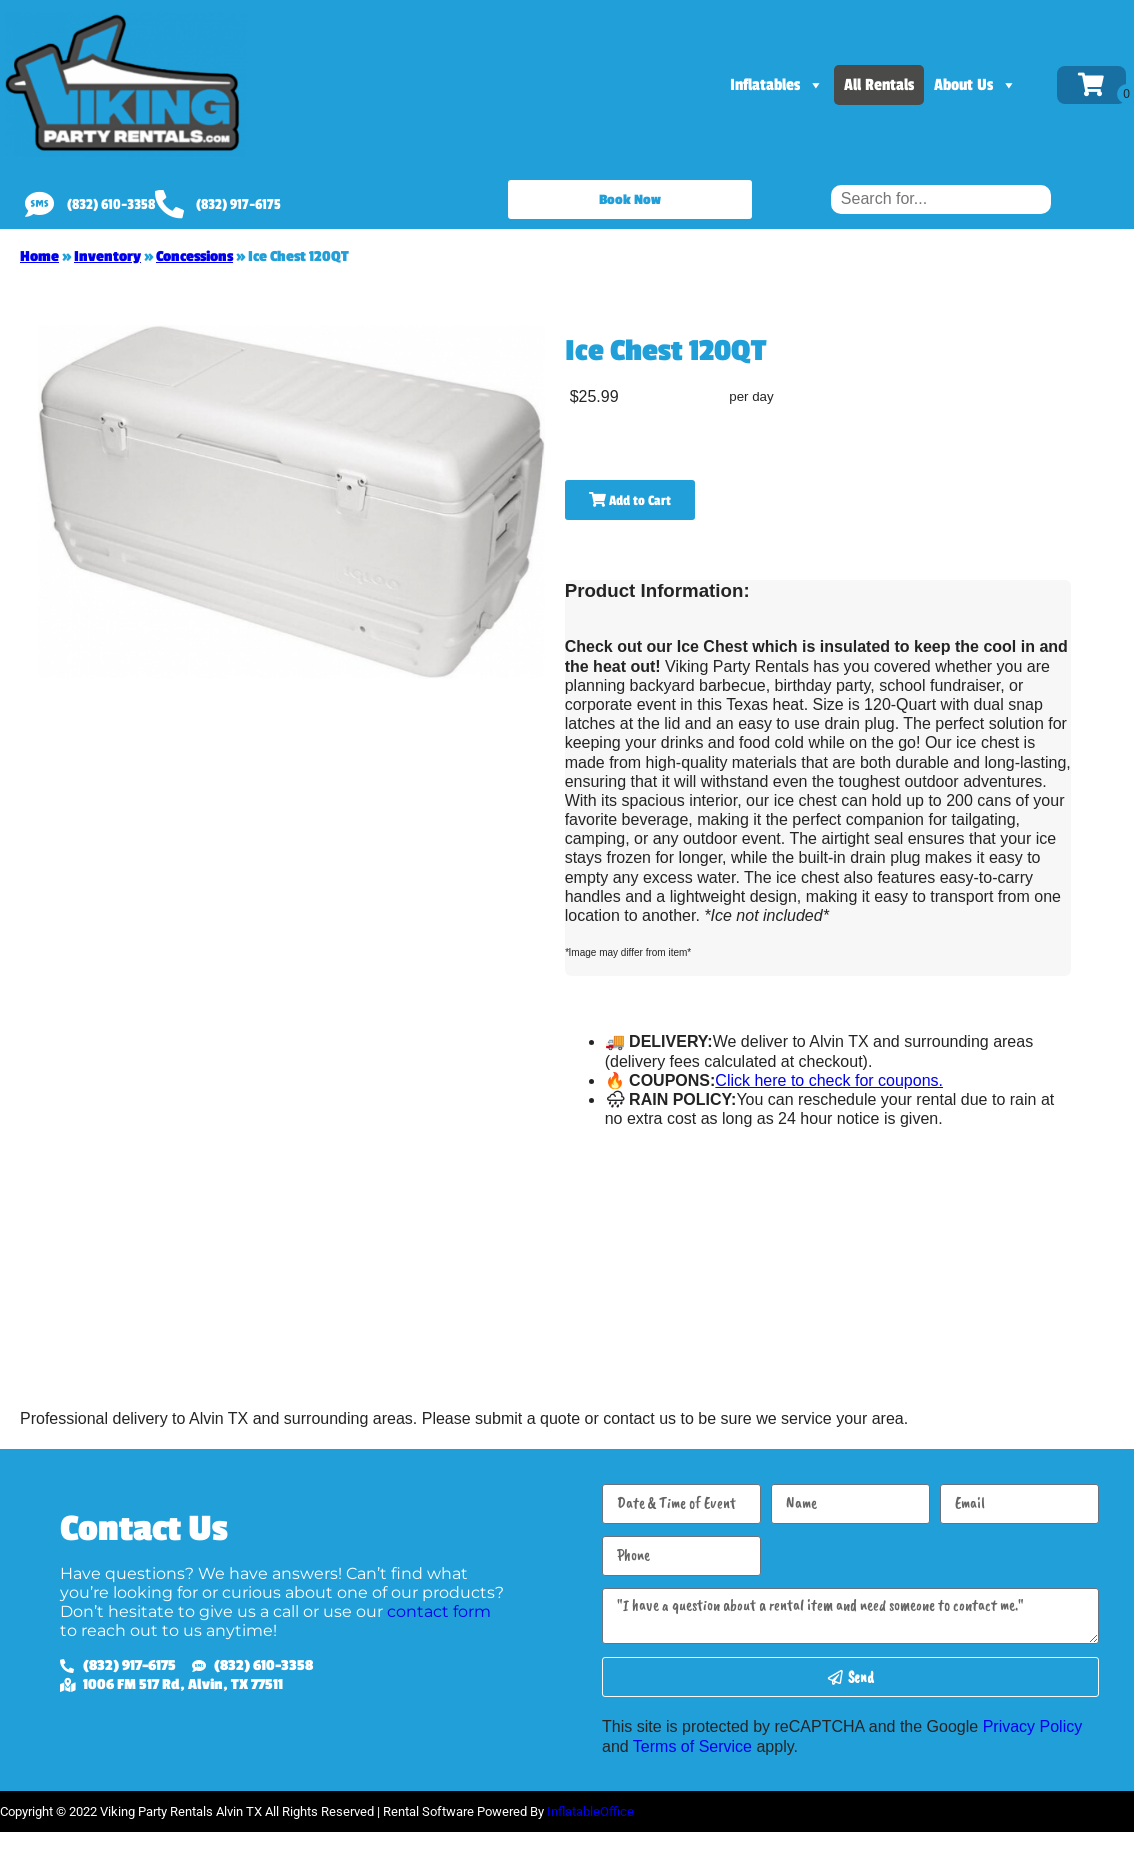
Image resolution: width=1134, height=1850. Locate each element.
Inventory (107, 256)
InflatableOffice (590, 1811)
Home (39, 256)
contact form (439, 1611)
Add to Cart (630, 500)
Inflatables (777, 85)
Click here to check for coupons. (829, 1080)
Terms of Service (692, 1746)
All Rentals (879, 85)
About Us (975, 85)
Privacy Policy (1033, 1726)
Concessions (194, 256)
